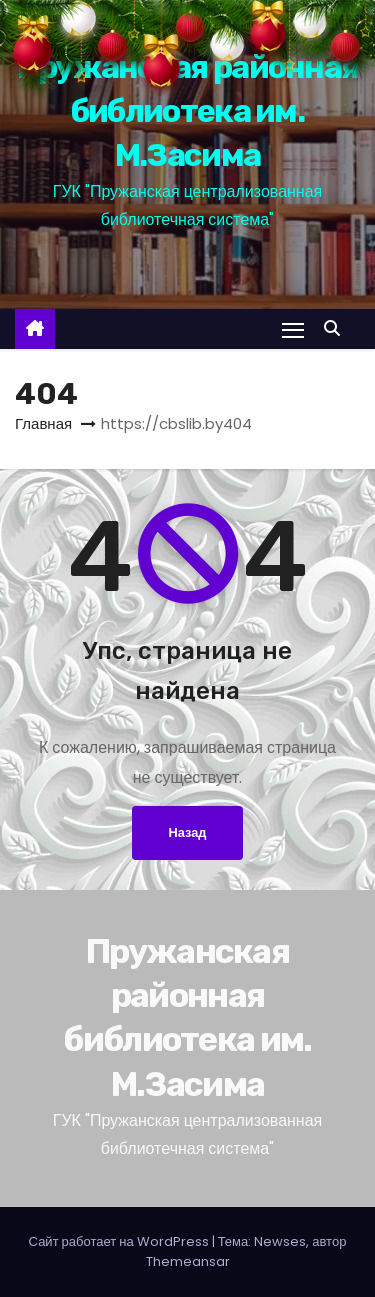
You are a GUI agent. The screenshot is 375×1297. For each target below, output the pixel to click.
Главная (43, 423)
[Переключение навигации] (293, 329)
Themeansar (188, 1261)
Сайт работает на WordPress (120, 1241)
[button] (337, 328)
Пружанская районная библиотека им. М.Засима (188, 111)
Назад (188, 832)
